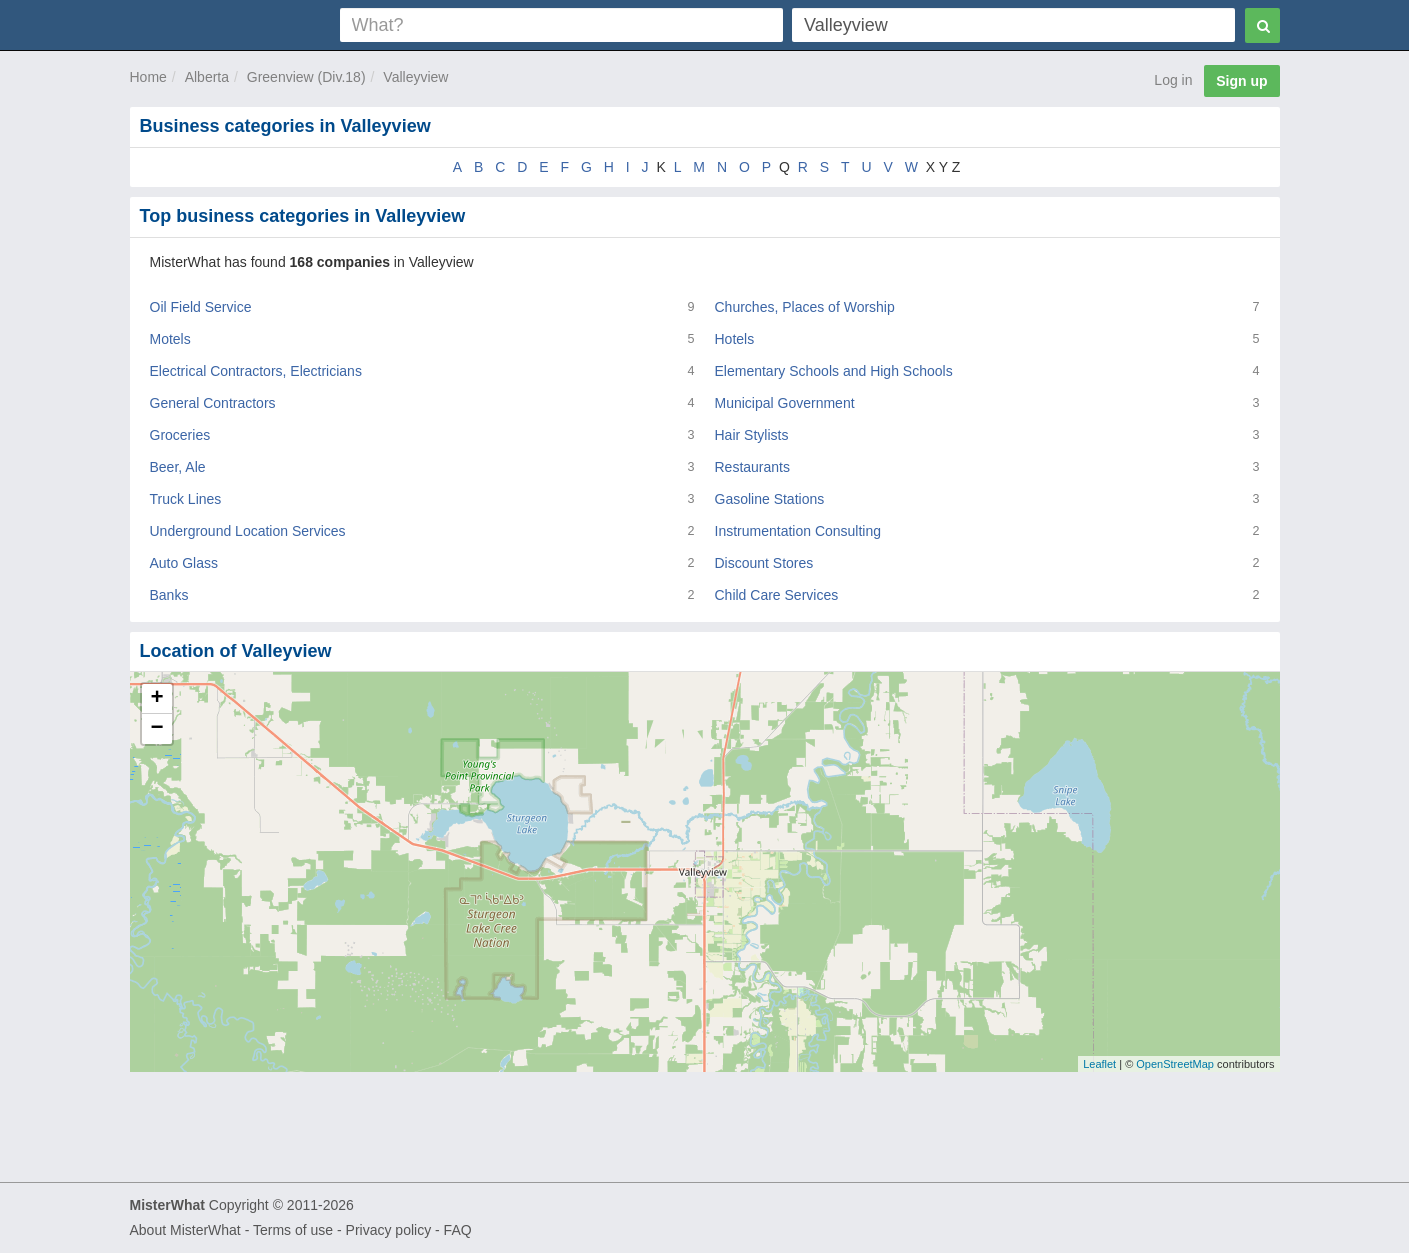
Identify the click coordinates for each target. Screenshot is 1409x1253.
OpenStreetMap (1175, 1064)
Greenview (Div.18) (306, 77)
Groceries (180, 435)
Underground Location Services (248, 531)
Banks (169, 595)
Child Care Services (777, 595)
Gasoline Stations (770, 499)
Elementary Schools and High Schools (834, 371)
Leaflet (1099, 1064)
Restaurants (752, 467)
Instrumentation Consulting (798, 531)
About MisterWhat (185, 1230)
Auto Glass (184, 563)
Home (148, 77)
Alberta (207, 77)
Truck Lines (186, 499)
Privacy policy (389, 1230)
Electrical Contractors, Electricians (256, 371)
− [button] (156, 729)
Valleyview (415, 77)
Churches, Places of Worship (805, 307)
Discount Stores (764, 563)
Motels (170, 339)
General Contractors (213, 403)
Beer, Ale (178, 467)
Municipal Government (785, 403)
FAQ (458, 1230)
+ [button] (156, 699)
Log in (1173, 80)
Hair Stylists (752, 435)
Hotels (735, 339)
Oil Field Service (201, 307)
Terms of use (293, 1230)
